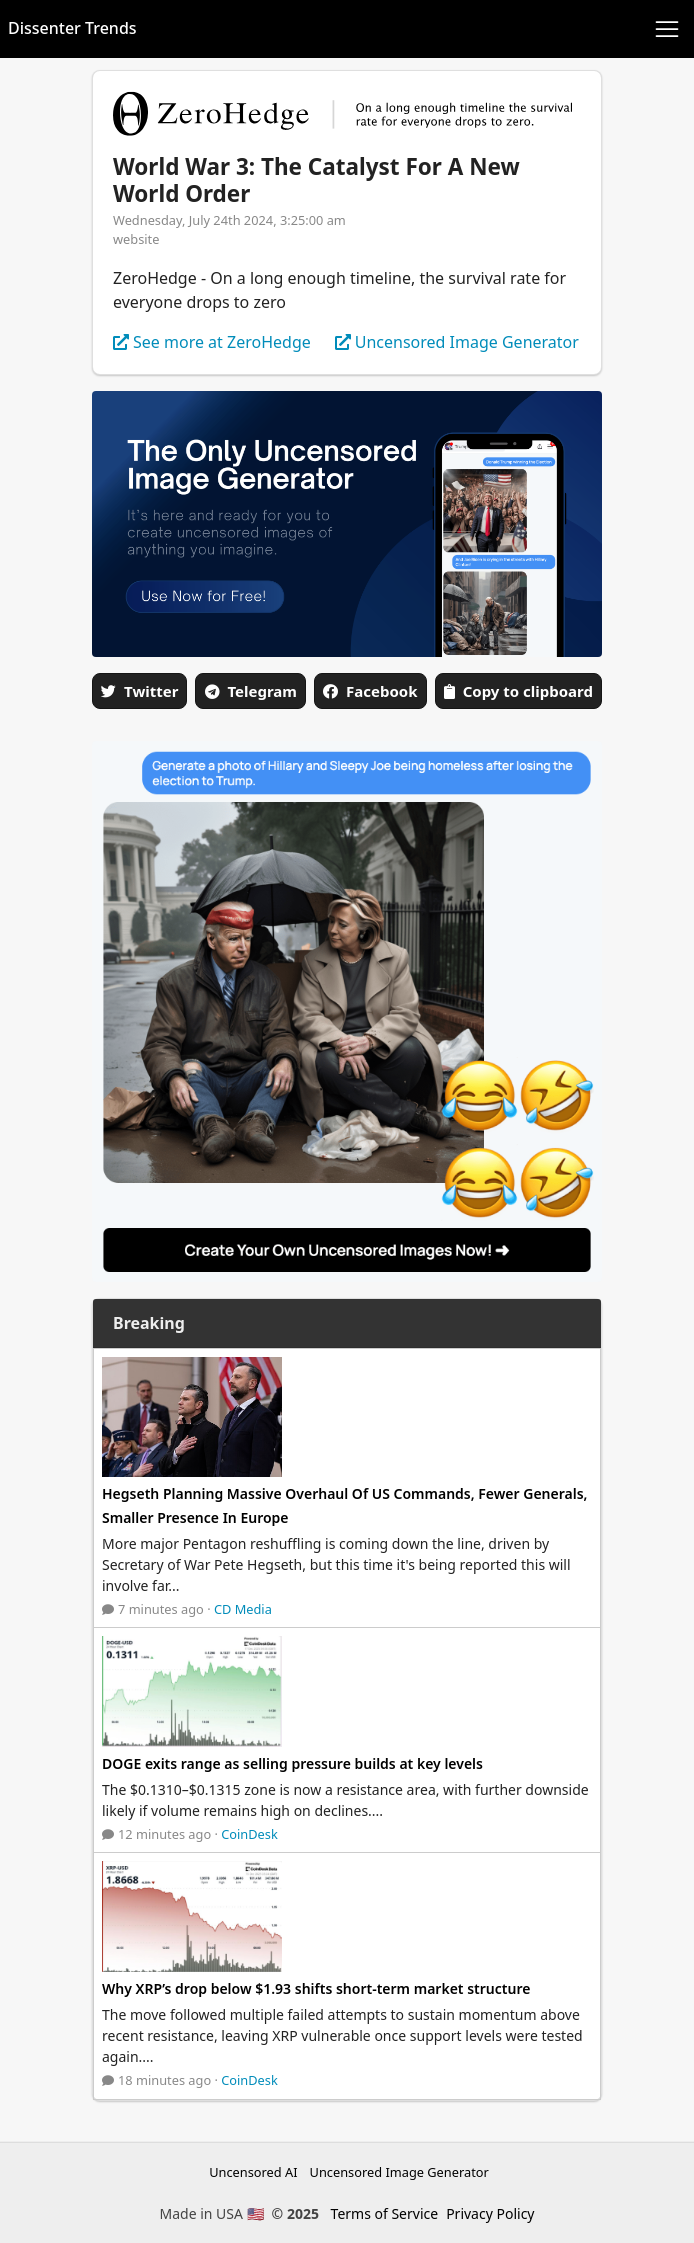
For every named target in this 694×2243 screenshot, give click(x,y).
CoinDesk (249, 1834)
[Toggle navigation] (667, 29)
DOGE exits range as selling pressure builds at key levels (292, 1763)
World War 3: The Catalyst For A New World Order (316, 180)
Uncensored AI (253, 2172)
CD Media (243, 1609)
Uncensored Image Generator (399, 2172)
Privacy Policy (490, 2213)
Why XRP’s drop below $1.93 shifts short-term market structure (316, 1988)
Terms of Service (385, 2213)
